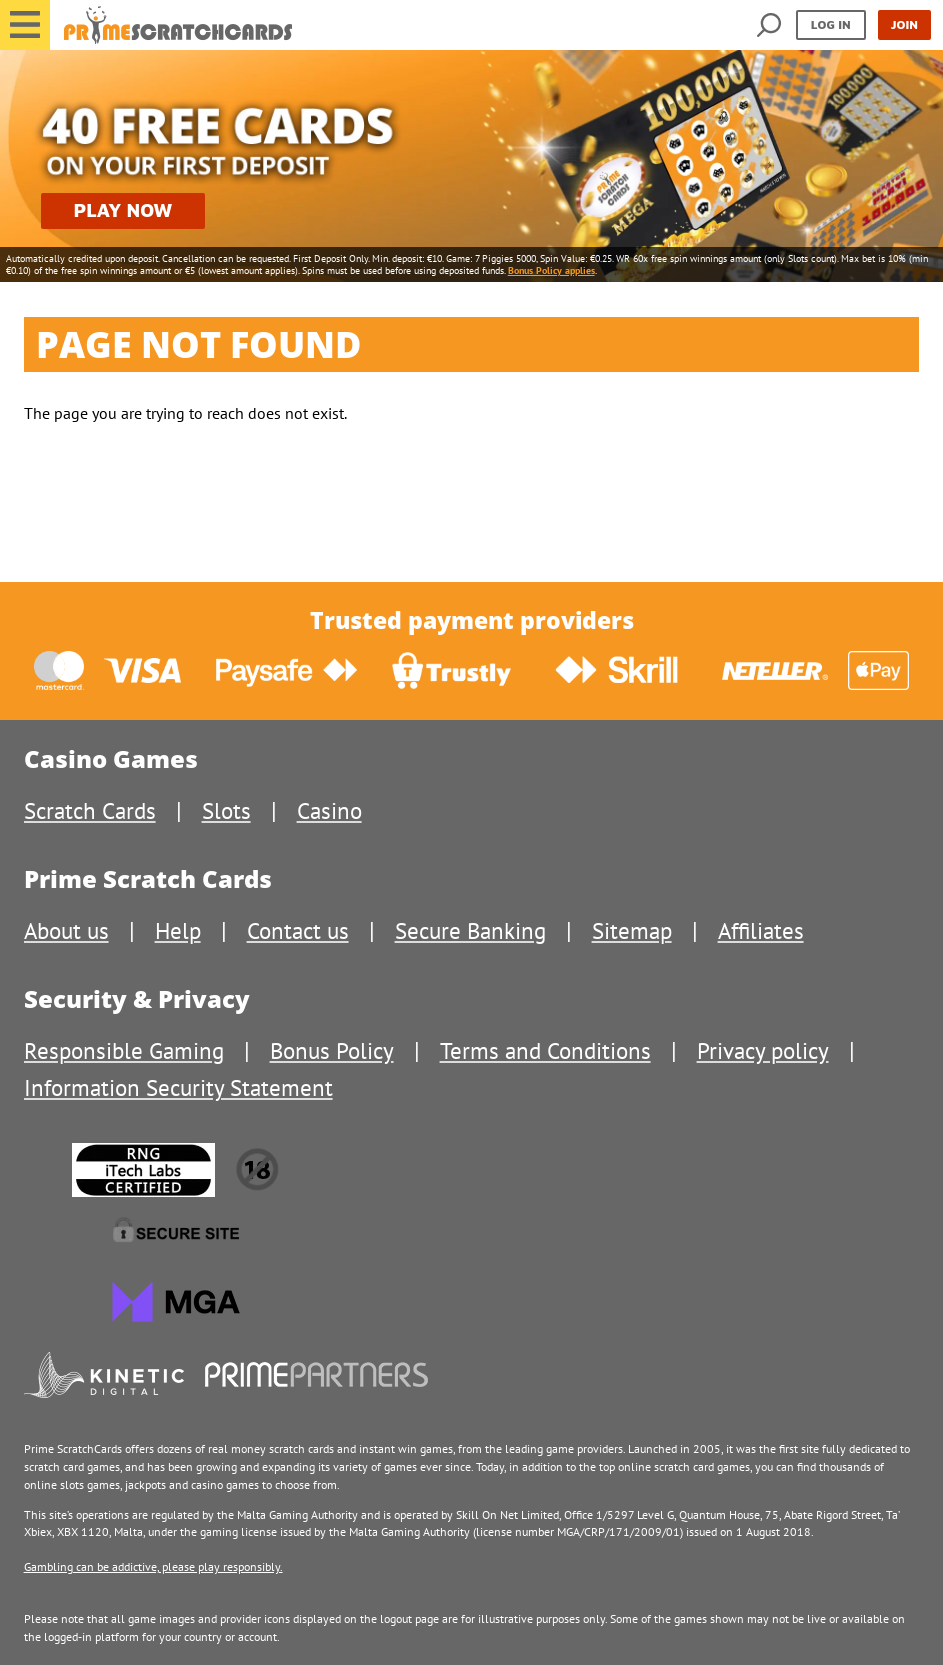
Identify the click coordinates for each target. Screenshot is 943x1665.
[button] (25, 25)
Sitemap (632, 930)
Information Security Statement (178, 1087)
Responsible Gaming (124, 1050)
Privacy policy (763, 1050)
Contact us (298, 930)
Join (904, 24)
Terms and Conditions (545, 1050)
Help (178, 930)
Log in (831, 24)
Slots (226, 810)
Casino (329, 810)
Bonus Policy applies (551, 270)
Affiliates (761, 930)
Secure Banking (470, 930)
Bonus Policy (332, 1050)
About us (66, 930)
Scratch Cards (90, 810)
